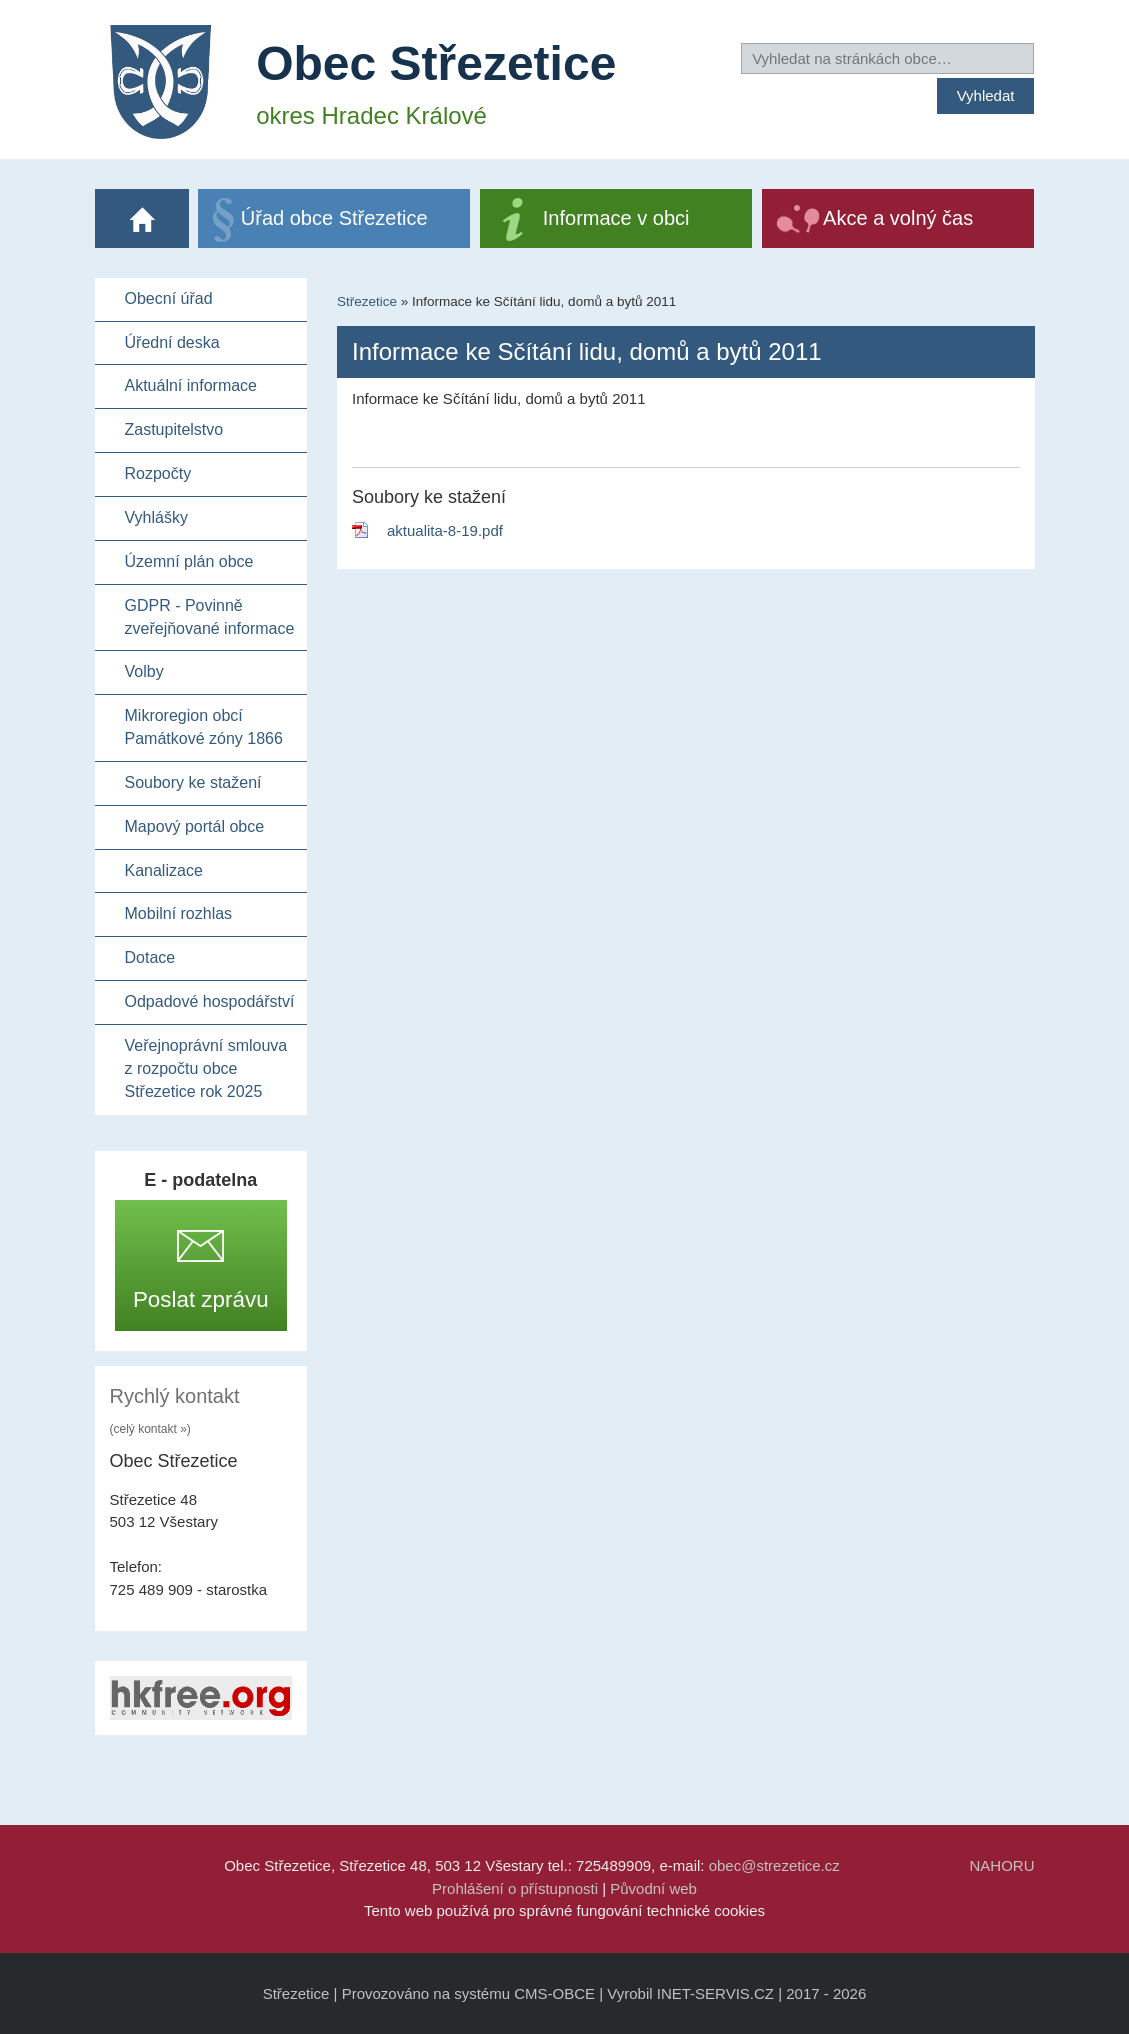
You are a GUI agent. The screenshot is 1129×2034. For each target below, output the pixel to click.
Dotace (150, 957)
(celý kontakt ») (150, 1429)
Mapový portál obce (195, 826)
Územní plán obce (189, 561)
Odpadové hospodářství (210, 1001)
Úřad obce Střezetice (334, 218)
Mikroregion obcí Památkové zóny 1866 (204, 727)
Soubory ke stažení (193, 782)
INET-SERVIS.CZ (715, 1993)
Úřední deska (172, 342)
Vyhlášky (156, 517)
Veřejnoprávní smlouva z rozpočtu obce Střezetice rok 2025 (206, 1068)
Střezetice (367, 301)
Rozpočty (158, 473)
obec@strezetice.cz (774, 1865)
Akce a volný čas (898, 218)
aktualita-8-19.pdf (445, 530)
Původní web (653, 1888)
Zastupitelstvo (174, 429)
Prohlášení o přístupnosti (515, 1888)
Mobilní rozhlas (179, 913)
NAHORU (1001, 1865)
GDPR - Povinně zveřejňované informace (210, 617)
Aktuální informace (191, 385)
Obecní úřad (169, 298)
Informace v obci (616, 218)
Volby (144, 671)
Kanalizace (164, 870)
